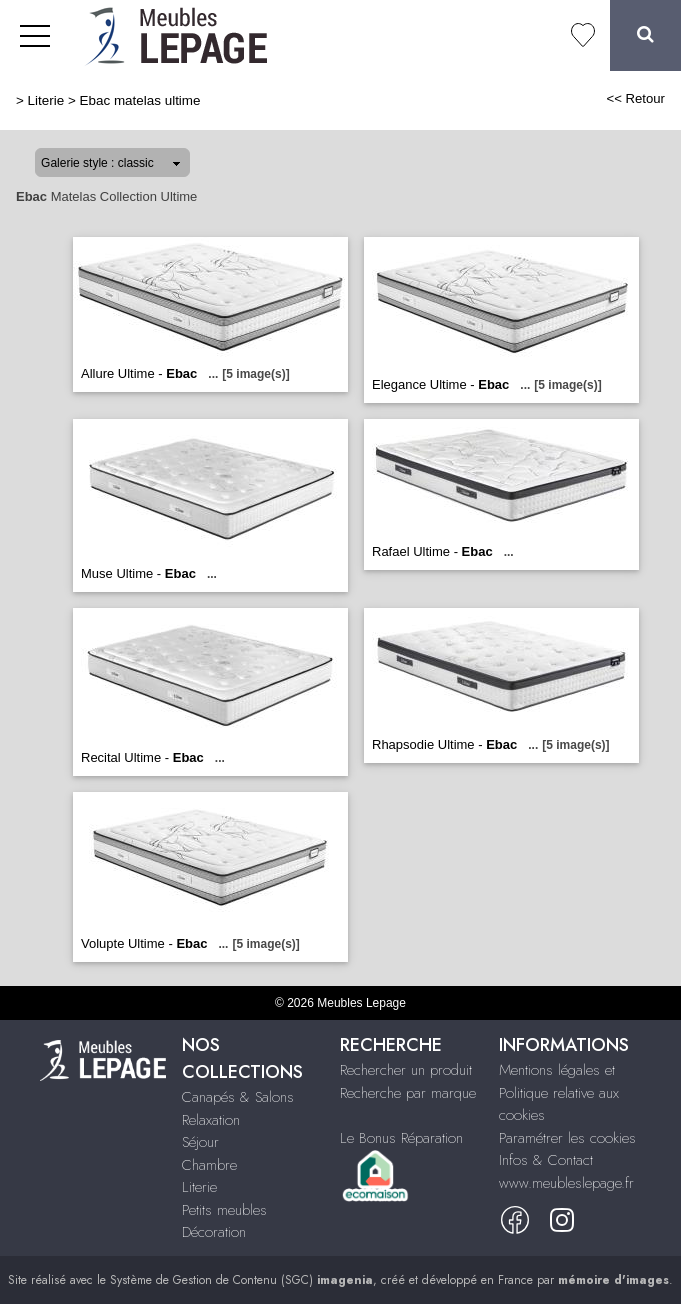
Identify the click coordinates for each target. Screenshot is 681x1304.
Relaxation (211, 1120)
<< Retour (635, 98)
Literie (46, 100)
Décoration (214, 1232)
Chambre (209, 1165)
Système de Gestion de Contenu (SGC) (241, 1280)
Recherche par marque (408, 1093)
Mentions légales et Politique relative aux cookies (559, 1092)
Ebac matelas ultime (140, 100)
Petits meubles (224, 1210)
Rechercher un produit (406, 1070)
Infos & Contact (546, 1160)
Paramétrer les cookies (567, 1138)
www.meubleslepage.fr (566, 1183)
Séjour (200, 1142)
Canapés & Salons (238, 1097)
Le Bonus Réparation (401, 1138)
